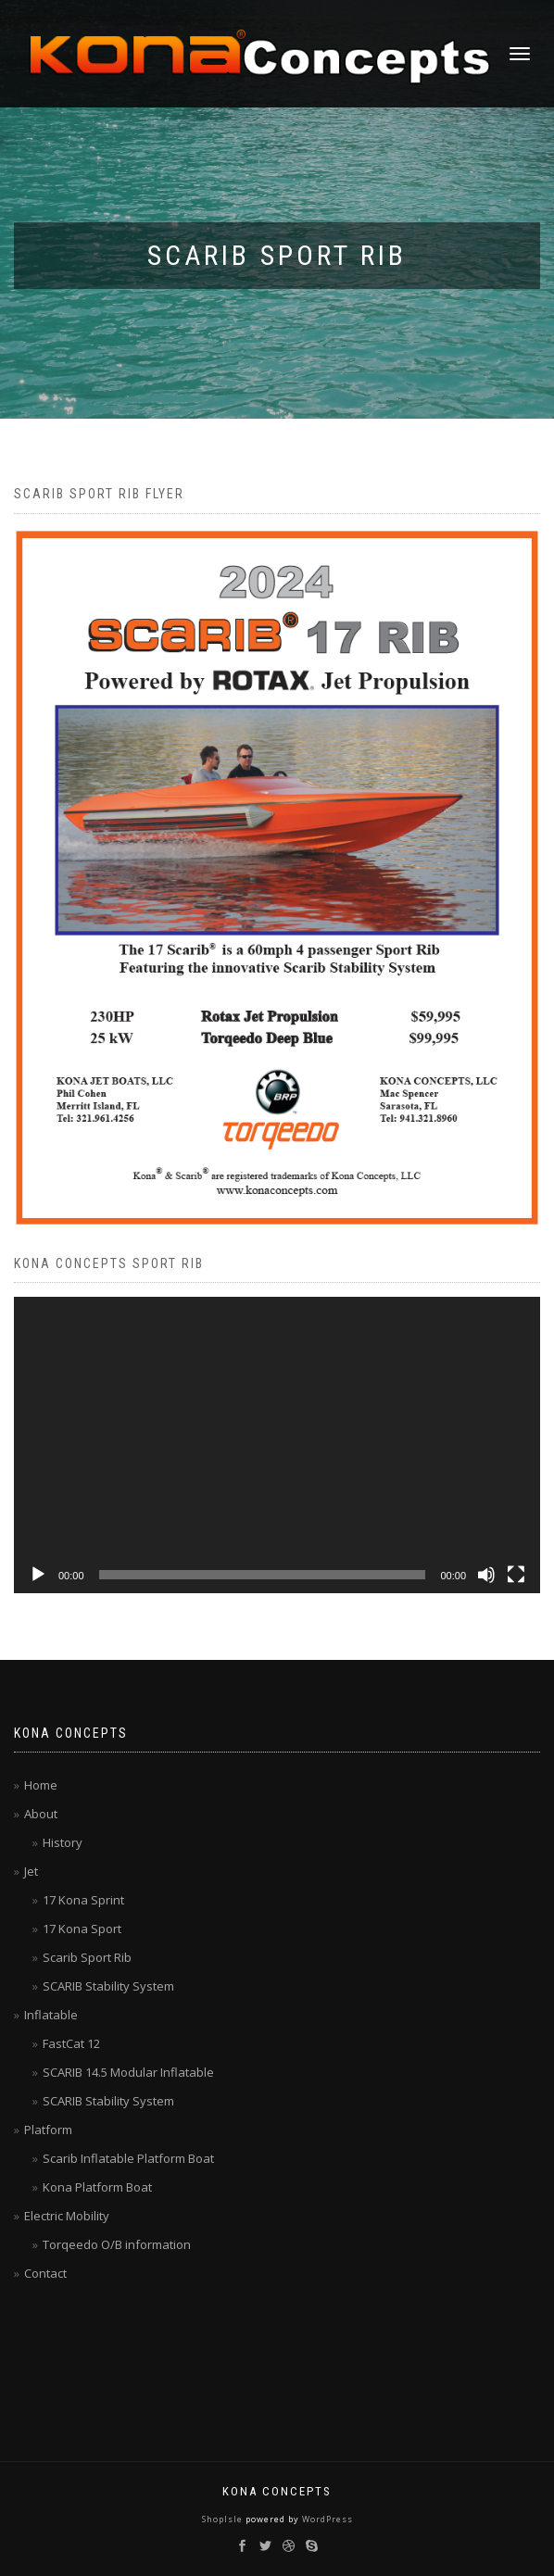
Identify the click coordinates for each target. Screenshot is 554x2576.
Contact (45, 2273)
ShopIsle (224, 2519)
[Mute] (486, 1574)
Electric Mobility (66, 2215)
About (40, 1813)
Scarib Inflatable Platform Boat (128, 2158)
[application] (277, 1445)
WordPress (326, 2519)
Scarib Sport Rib (87, 1957)
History (62, 1842)
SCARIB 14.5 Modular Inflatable (128, 2072)
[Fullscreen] (516, 1574)
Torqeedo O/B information (117, 2244)
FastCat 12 (71, 2043)
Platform (48, 2129)
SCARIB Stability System (108, 1986)
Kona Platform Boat (97, 2187)
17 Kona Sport (82, 1928)
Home (40, 1785)
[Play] (38, 1574)
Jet (31, 1871)
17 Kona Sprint (83, 1899)
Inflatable (51, 2014)
